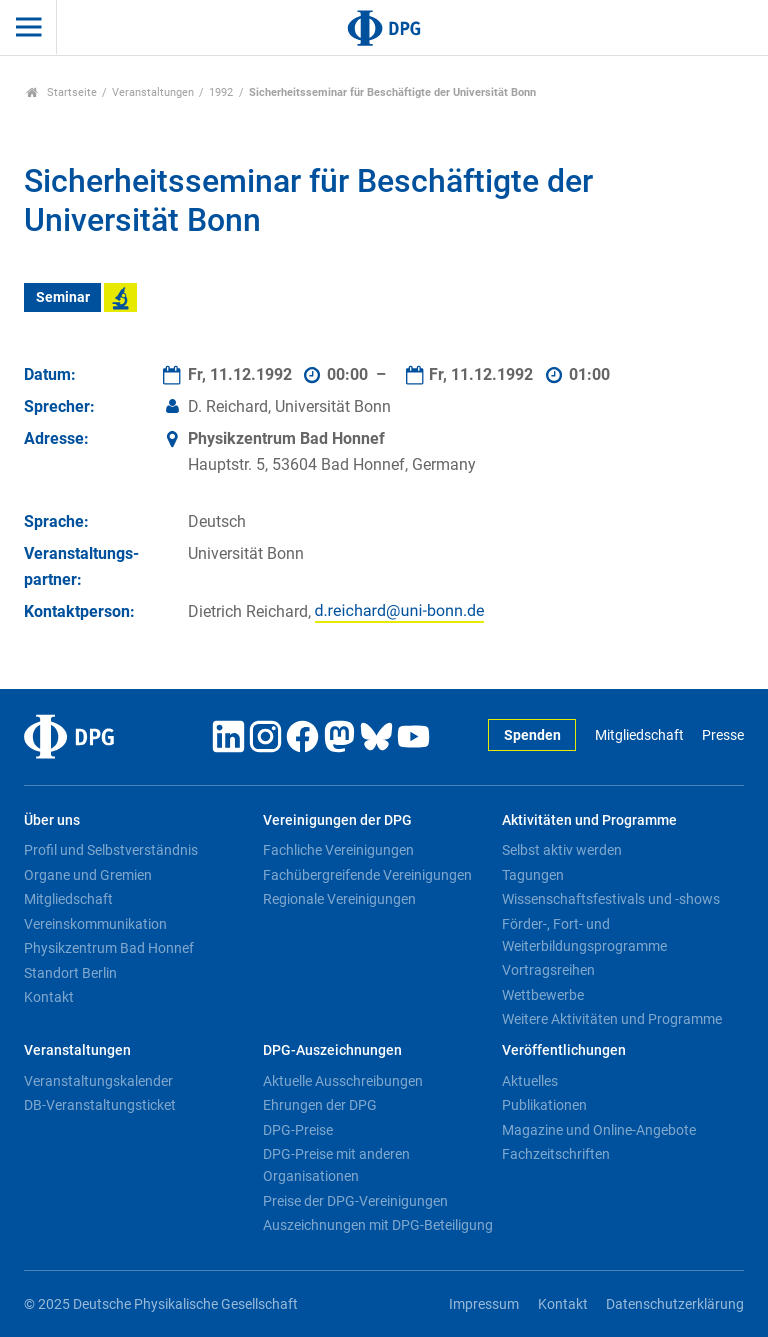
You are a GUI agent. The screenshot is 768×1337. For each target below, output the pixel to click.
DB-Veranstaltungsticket (100, 1105)
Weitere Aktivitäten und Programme (612, 1019)
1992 (221, 92)
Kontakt (49, 997)
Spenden (532, 735)
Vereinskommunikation (95, 924)
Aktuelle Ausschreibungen (343, 1081)
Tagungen (533, 875)
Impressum (484, 1304)
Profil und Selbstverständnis (111, 850)
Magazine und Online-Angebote (599, 1130)
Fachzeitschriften (556, 1154)
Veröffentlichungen (564, 1050)
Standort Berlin (70, 973)
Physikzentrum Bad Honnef (109, 948)
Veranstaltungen (153, 92)
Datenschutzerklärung (675, 1304)
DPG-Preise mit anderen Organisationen (336, 1165)
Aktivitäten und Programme (589, 820)
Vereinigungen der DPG (337, 820)
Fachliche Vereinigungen (338, 850)
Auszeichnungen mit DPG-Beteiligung (378, 1225)
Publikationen (544, 1105)
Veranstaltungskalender (98, 1081)
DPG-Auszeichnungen (332, 1050)
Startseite (61, 92)
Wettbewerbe (543, 995)
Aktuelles (530, 1081)
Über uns (52, 820)
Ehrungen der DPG (320, 1105)
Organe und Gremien (88, 875)
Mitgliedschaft (639, 735)
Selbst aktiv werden (562, 850)
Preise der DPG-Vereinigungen (355, 1201)
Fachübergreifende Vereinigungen (367, 875)
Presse (723, 735)
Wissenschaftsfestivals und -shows (611, 899)
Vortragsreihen (548, 970)
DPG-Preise (298, 1130)
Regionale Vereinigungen (339, 899)
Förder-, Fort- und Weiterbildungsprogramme (584, 935)
